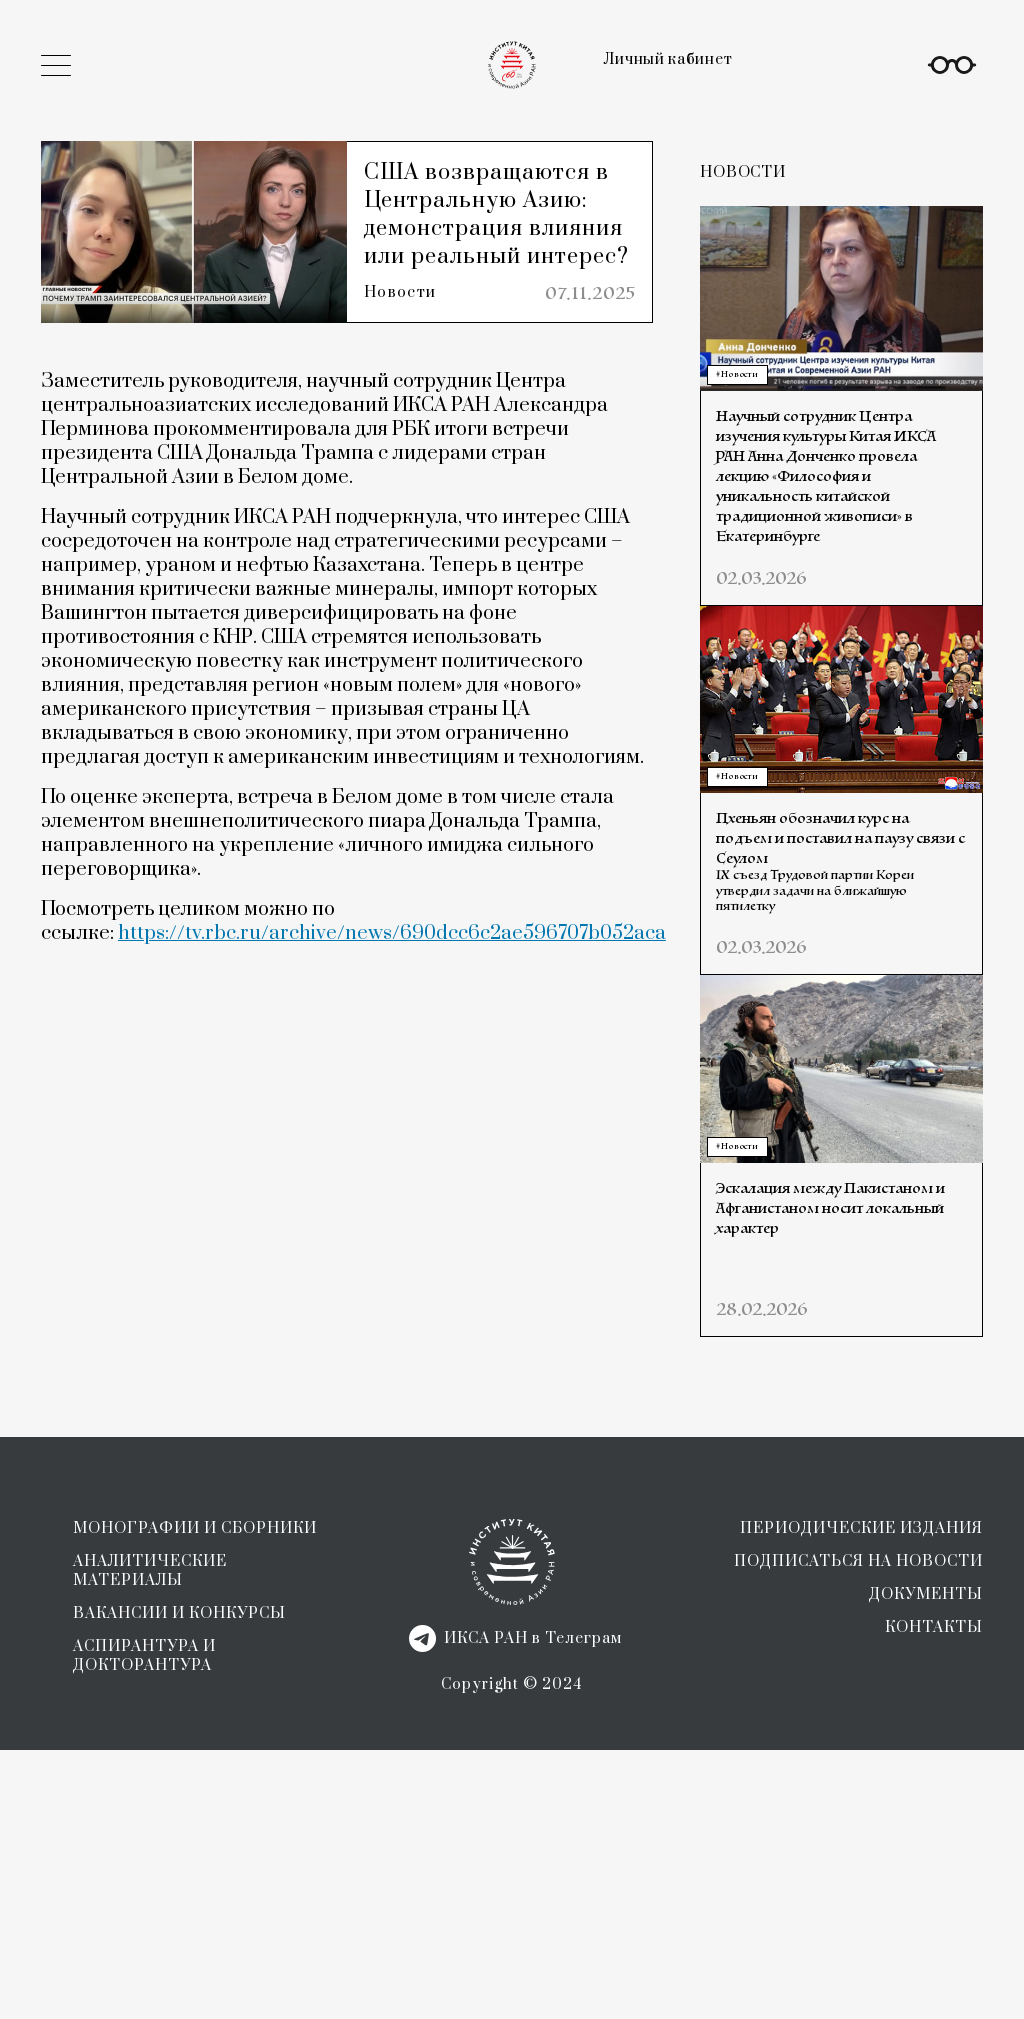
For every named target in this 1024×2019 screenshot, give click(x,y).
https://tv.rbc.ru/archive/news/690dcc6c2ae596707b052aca (392, 969)
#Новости (737, 374)
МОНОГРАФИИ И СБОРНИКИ (195, 1797)
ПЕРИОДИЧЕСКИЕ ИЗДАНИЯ (861, 1797)
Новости (404, 324)
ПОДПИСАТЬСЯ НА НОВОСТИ (858, 1830)
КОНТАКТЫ (934, 1896)
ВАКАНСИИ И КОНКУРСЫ (179, 1882)
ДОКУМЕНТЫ (926, 1863)
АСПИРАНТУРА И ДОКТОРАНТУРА (144, 1925)
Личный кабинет (668, 59)
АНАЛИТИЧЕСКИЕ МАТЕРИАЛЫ (150, 1840)
